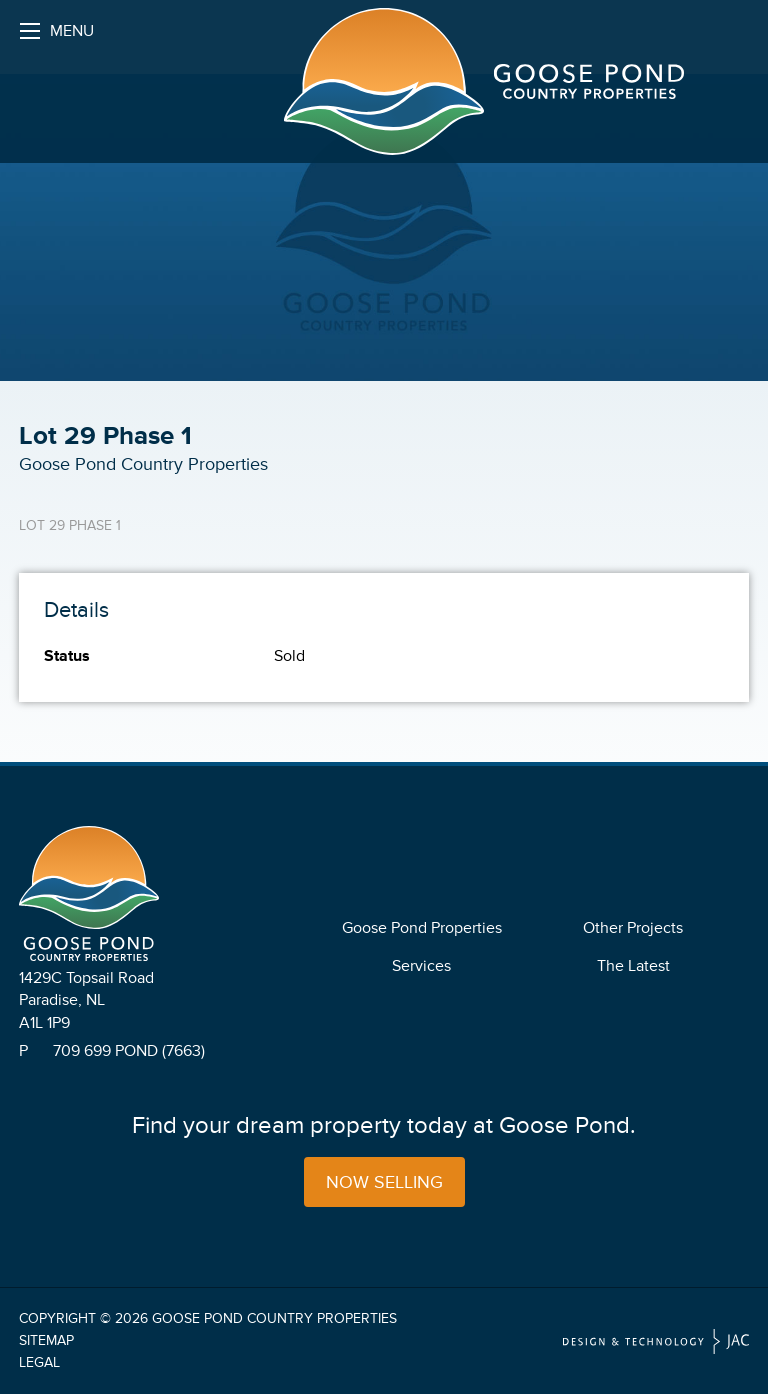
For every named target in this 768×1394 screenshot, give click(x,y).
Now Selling (384, 1182)
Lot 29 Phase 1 (70, 525)
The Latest (633, 966)
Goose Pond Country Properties (274, 1318)
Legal (39, 1362)
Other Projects (633, 928)
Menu (57, 36)
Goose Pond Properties (422, 928)
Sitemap (46, 1340)
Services (421, 966)
